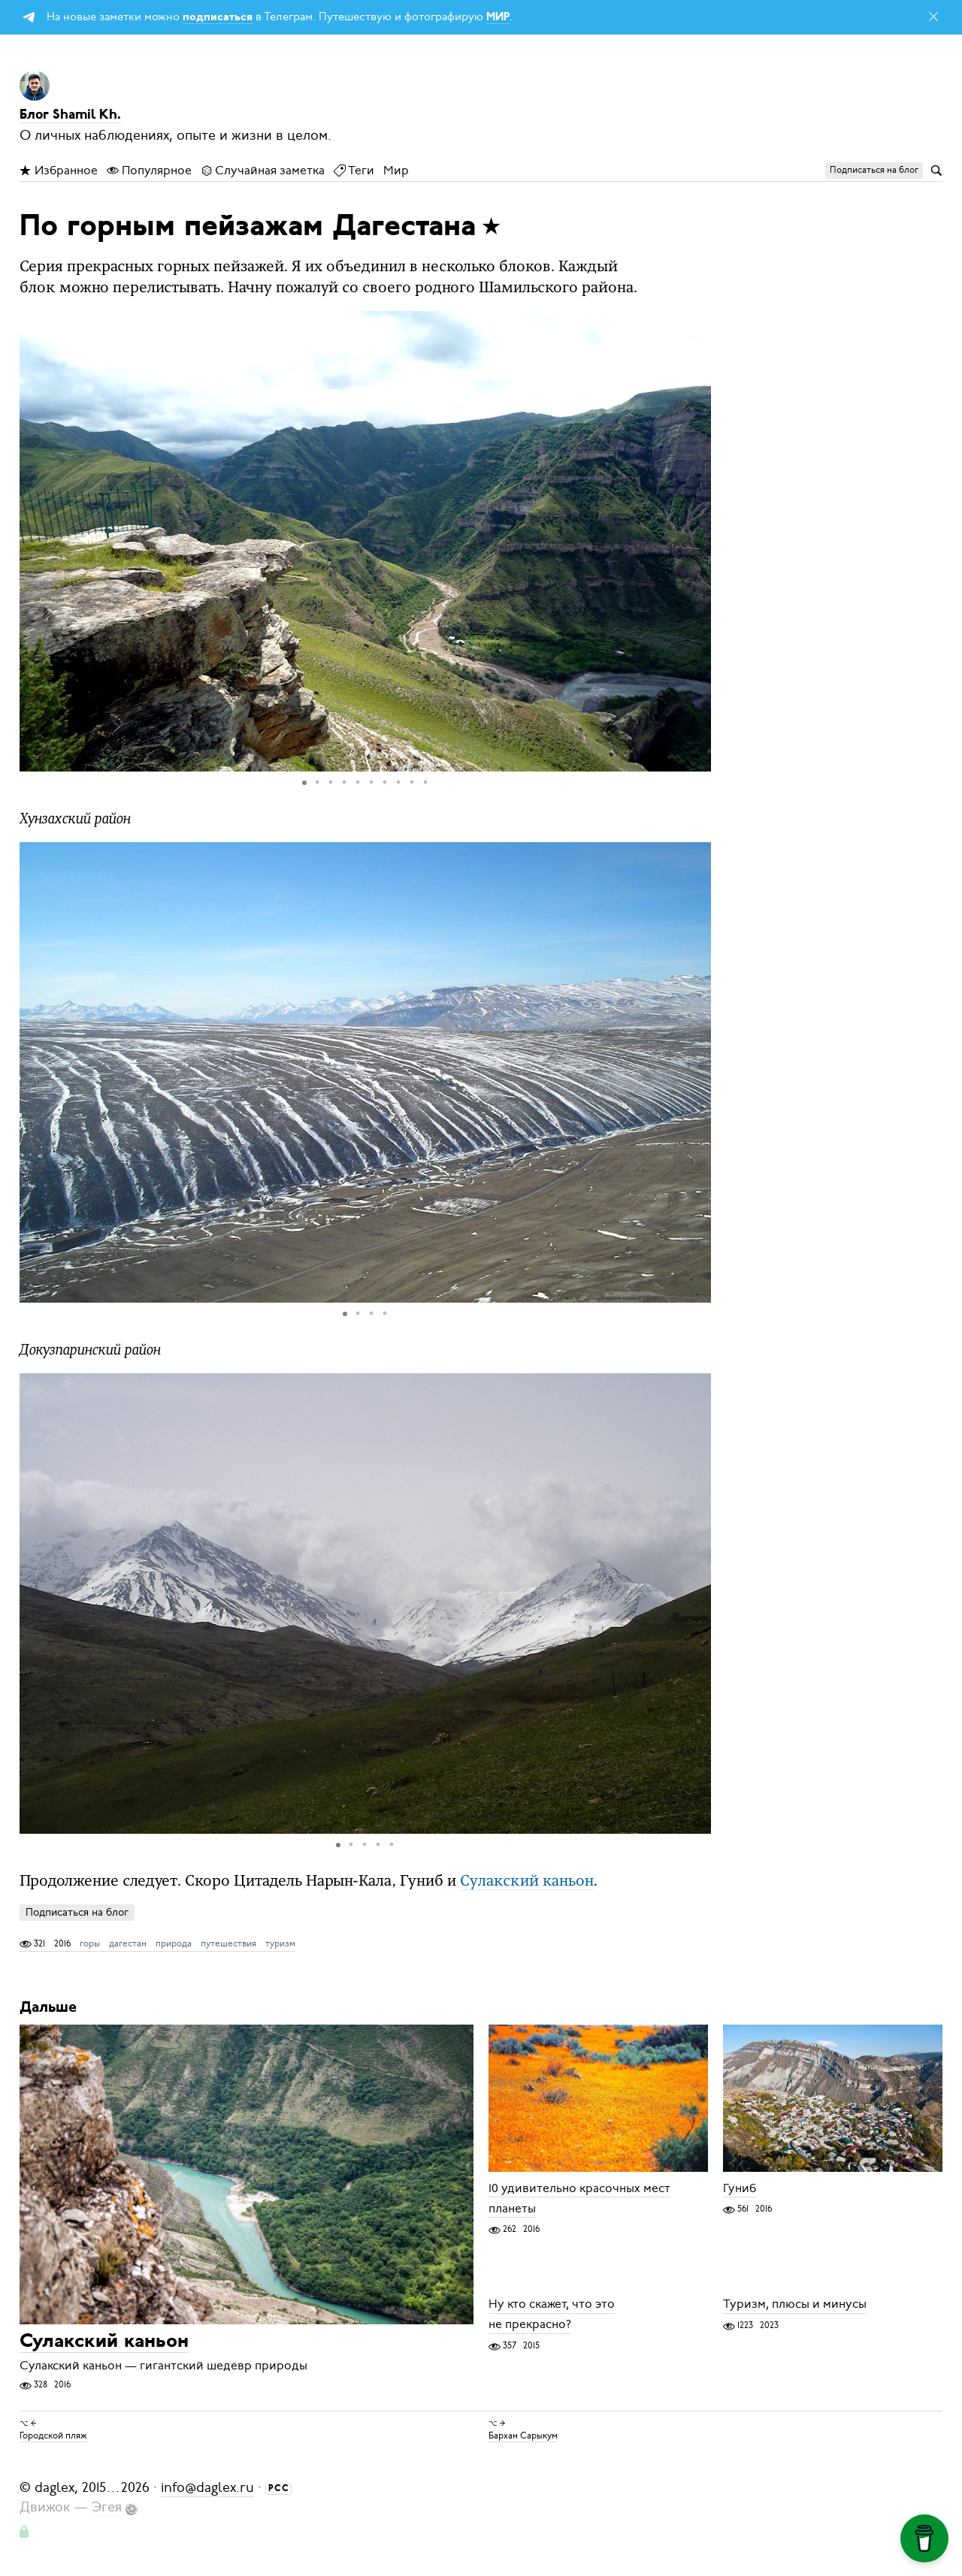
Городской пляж (53, 2436)
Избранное (59, 170)
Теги (354, 170)
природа (174, 1943)
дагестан (128, 1943)
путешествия (228, 1943)
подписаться (218, 17)
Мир (396, 170)
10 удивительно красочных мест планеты (579, 2198)
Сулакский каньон (527, 1881)
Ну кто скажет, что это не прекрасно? (552, 2315)
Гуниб (739, 2188)
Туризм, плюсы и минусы (795, 2305)
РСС (278, 2488)
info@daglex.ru (207, 2487)
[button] (697, 541)
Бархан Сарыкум (523, 2436)
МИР (498, 17)
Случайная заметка (263, 170)
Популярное (149, 170)
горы (90, 1943)
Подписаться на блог (77, 1912)
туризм (280, 1943)
